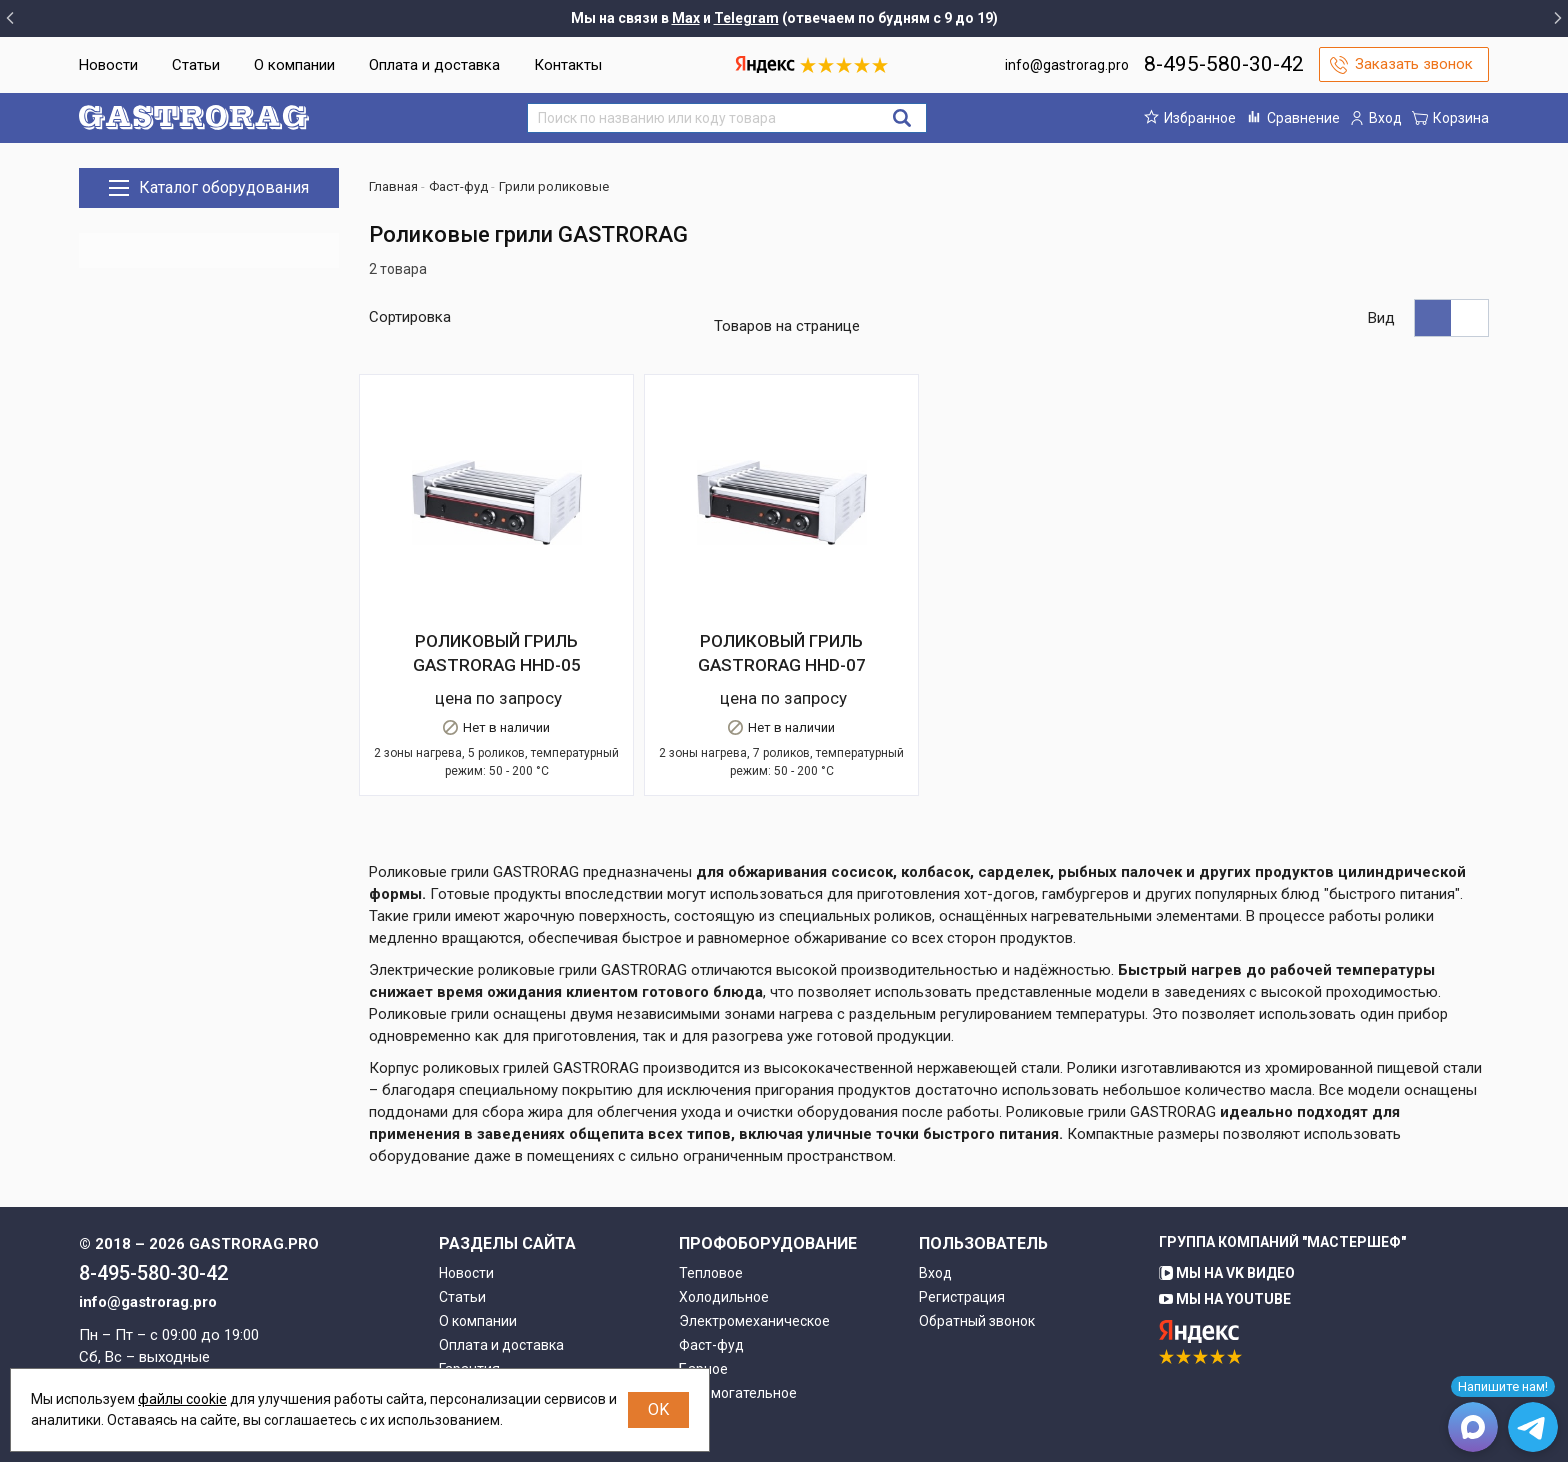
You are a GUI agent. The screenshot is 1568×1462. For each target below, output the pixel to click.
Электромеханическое (754, 1284)
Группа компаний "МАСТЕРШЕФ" (1282, 1205)
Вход (935, 1236)
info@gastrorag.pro (1067, 65)
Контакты (568, 65)
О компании (294, 65)
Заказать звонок (1414, 64)
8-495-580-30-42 (1224, 64)
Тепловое (711, 1236)
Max (686, 18)
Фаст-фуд (711, 1308)
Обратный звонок (977, 1284)
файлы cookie (182, 1399)
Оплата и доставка (434, 65)
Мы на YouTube (1225, 1262)
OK (658, 1409)
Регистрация (962, 1260)
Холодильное (724, 1260)
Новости (108, 65)
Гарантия (469, 1332)
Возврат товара (491, 1356)
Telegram (746, 18)
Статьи (196, 65)
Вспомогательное (738, 1356)
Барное (703, 1332)
